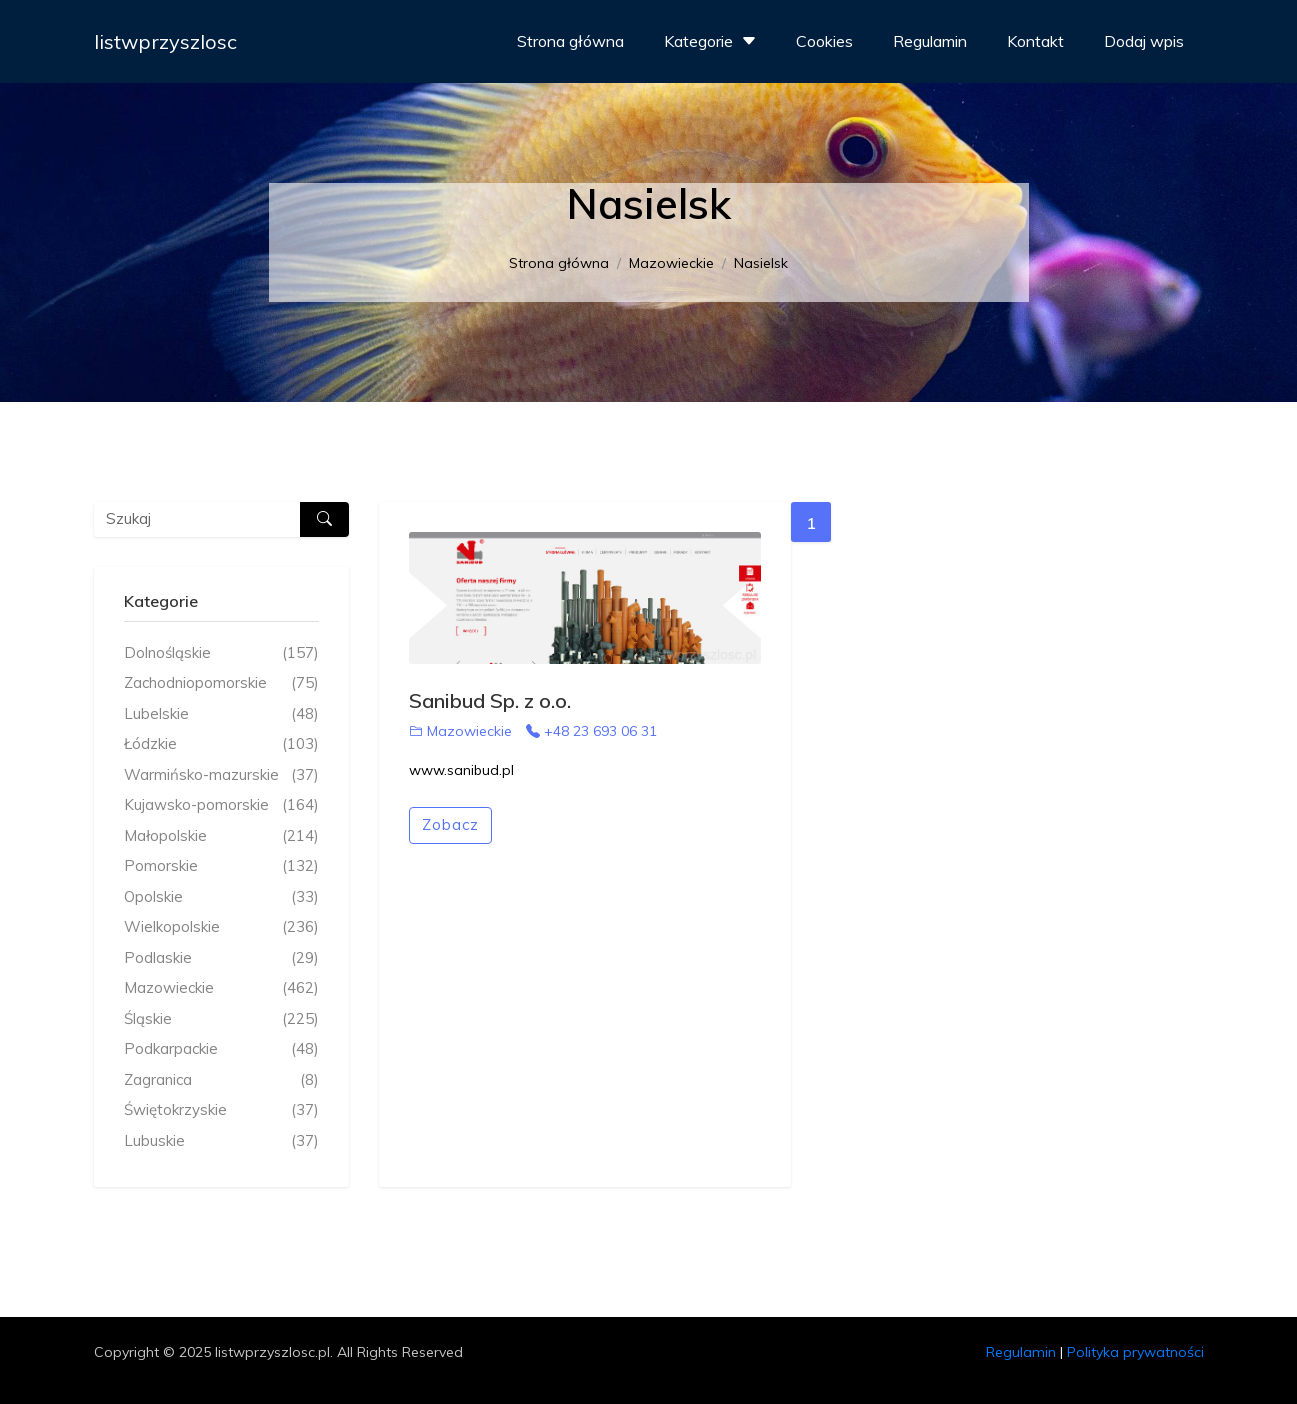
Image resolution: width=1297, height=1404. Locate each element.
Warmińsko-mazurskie (221, 775)
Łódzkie (221, 744)
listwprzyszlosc (165, 41)
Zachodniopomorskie (221, 683)
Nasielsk (761, 263)
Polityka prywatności (1135, 1352)
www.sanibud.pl (461, 770)
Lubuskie (221, 1141)
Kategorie (712, 41)
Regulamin (930, 41)
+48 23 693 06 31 (591, 731)
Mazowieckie (671, 263)
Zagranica (221, 1080)
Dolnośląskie (221, 653)
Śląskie (221, 1019)
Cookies (824, 41)
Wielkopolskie (221, 927)
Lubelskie (221, 714)
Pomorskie (221, 866)
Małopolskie (221, 836)
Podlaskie (221, 958)
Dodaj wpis (1144, 41)
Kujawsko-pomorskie (221, 805)
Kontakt (1035, 41)
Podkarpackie (221, 1049)
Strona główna (570, 41)
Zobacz (450, 824)
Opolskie (221, 897)
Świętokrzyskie (221, 1110)
